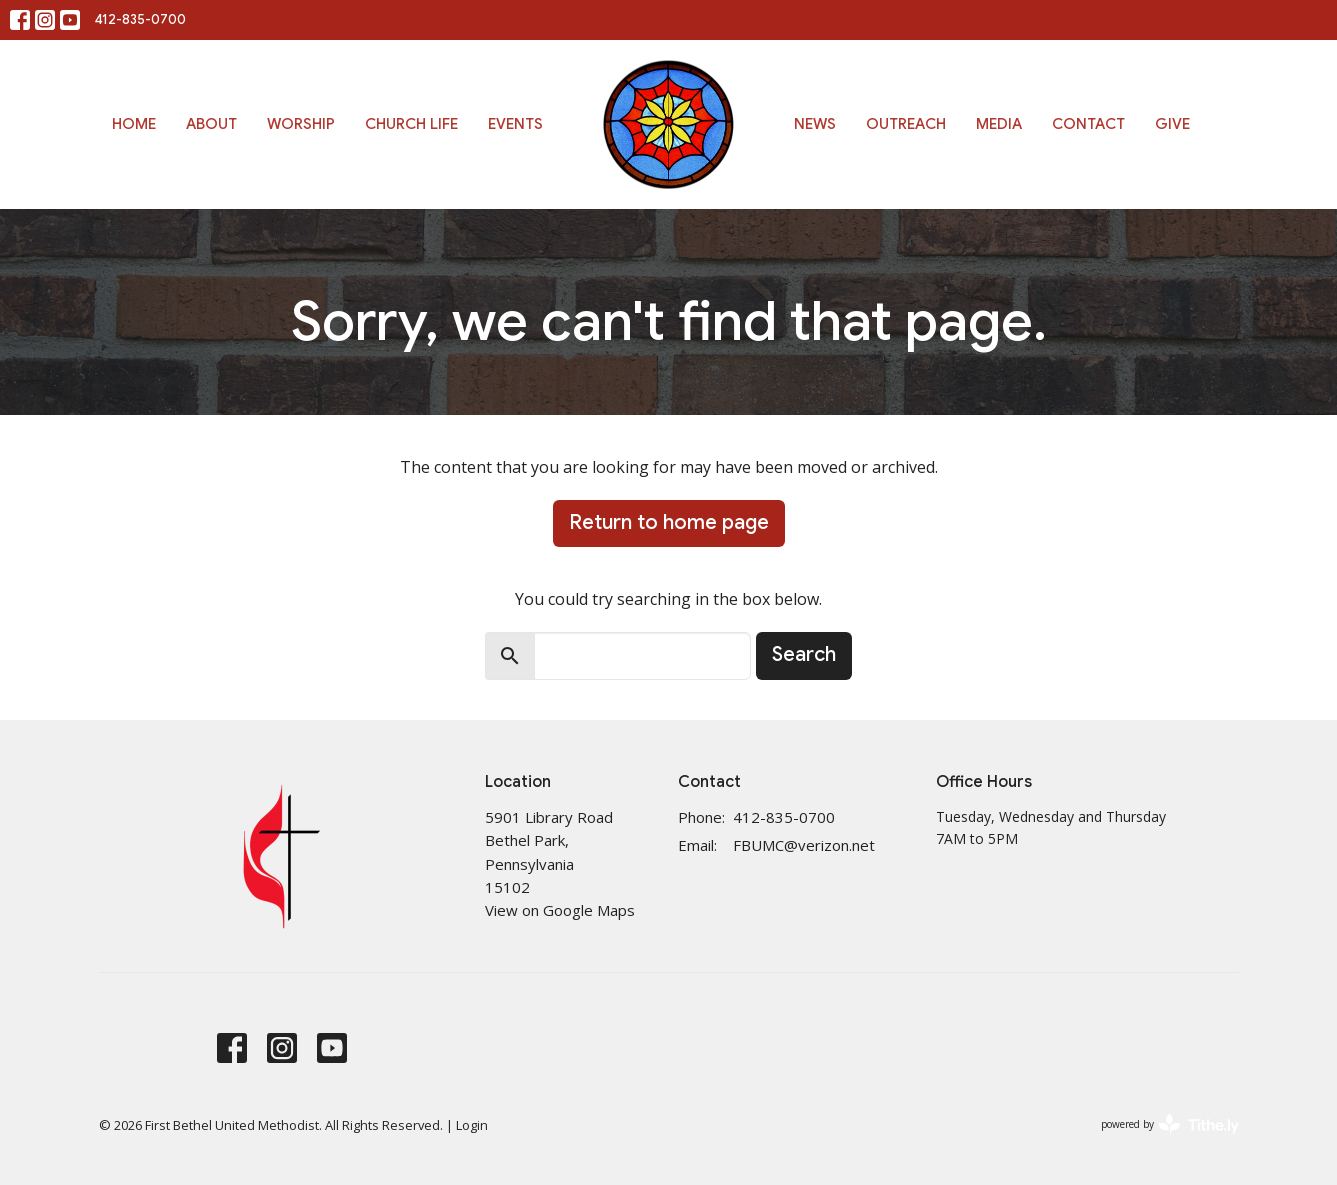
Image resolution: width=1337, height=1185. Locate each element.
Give (1172, 124)
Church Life (411, 124)
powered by (1170, 1124)
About (211, 124)
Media (999, 124)
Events (515, 124)
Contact (1088, 124)
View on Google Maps (560, 910)
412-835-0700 (140, 19)
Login (472, 1125)
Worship (301, 124)
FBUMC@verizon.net (804, 845)
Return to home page (669, 522)
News (815, 124)
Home (134, 124)
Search (804, 654)
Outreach (906, 124)
